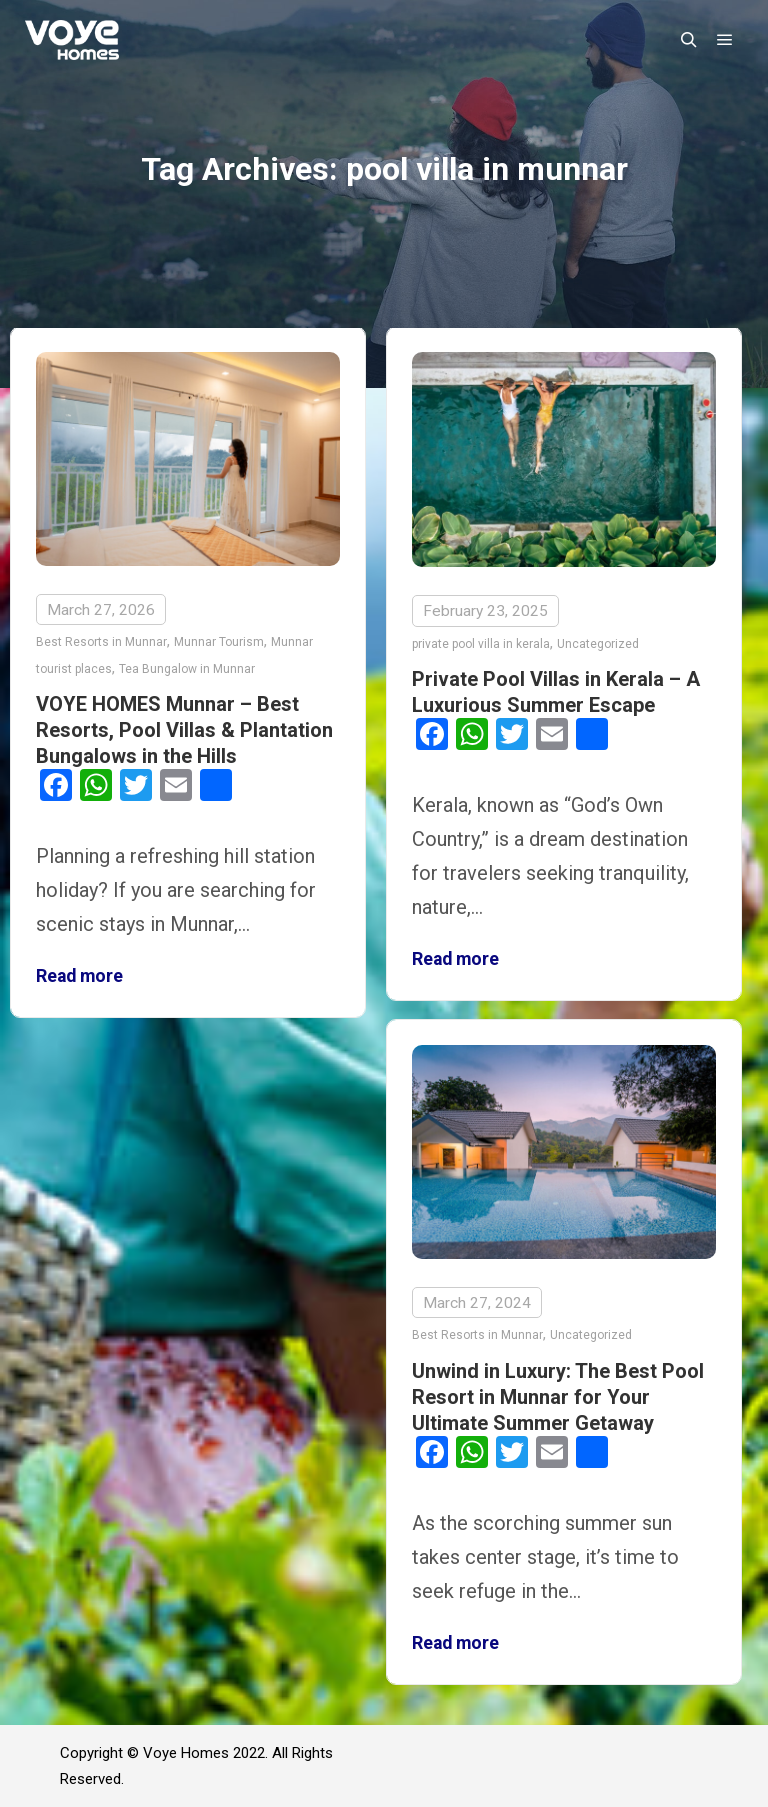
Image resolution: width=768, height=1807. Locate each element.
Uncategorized (598, 644)
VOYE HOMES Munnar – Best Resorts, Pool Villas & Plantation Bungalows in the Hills (184, 730)
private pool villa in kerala (481, 644)
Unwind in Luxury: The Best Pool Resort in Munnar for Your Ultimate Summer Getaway (558, 1396)
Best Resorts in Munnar (101, 642)
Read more (79, 976)
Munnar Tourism (219, 642)
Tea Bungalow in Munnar (187, 669)
